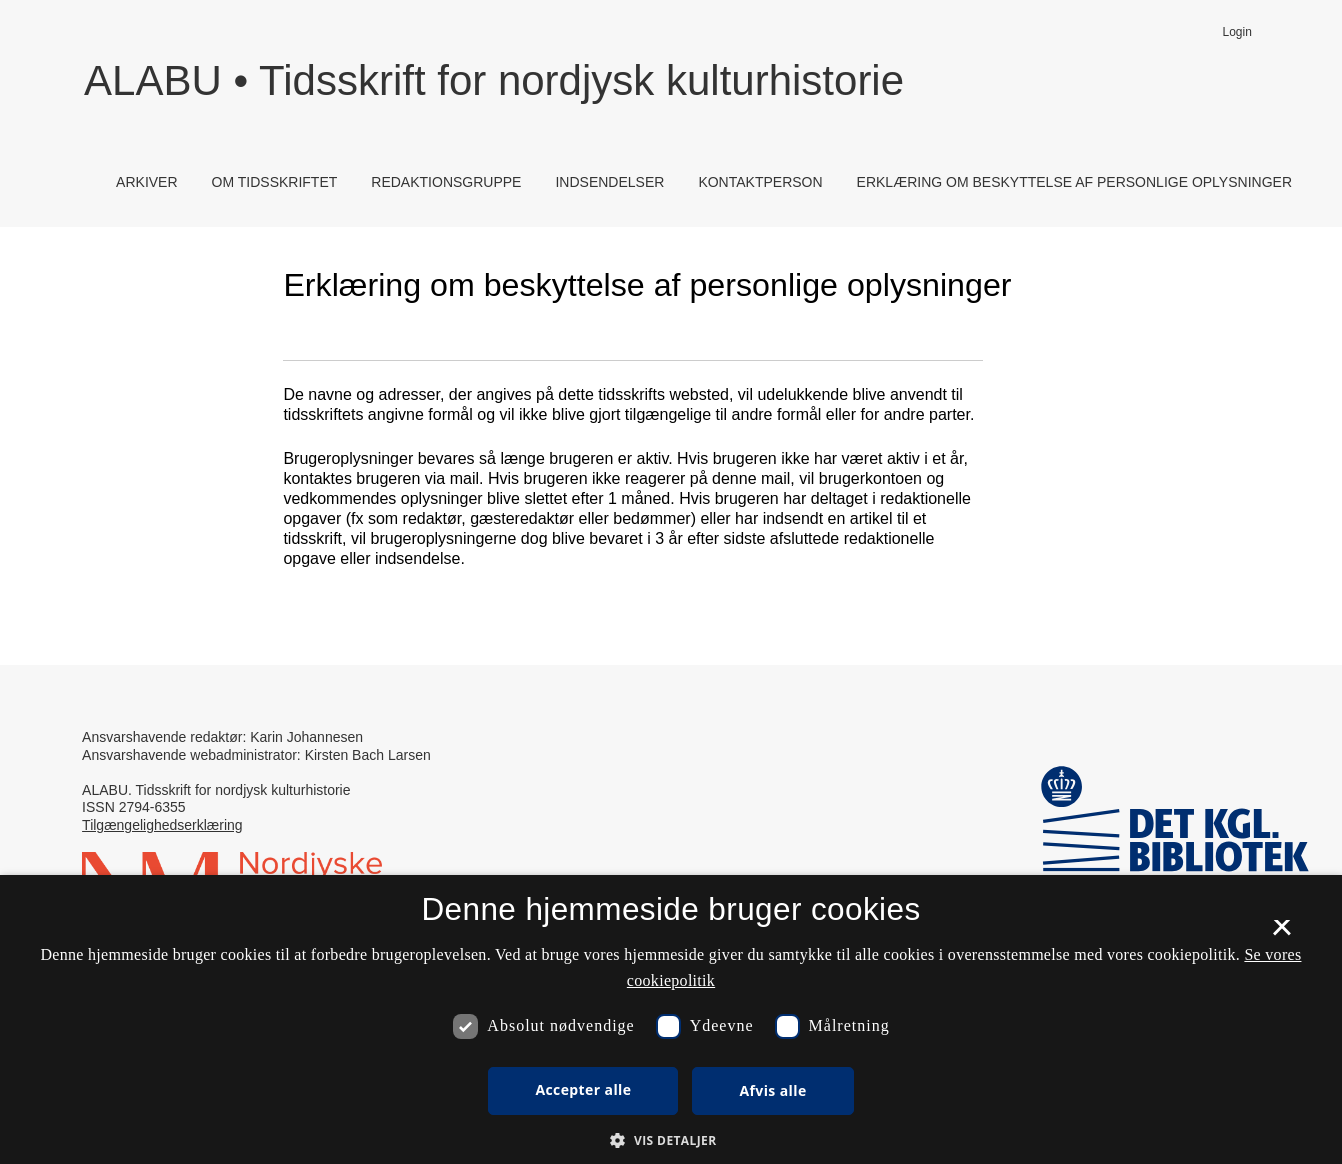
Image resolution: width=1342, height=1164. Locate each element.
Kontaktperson (760, 182)
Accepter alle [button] (583, 1089)
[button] (670, 1140)
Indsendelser (609, 182)
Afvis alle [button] (772, 1090)
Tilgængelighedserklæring (162, 825)
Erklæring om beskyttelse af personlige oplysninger (1074, 182)
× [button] (1281, 934)
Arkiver (146, 182)
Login (1237, 32)
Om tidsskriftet (275, 182)
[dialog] (671, 1019)
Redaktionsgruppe (446, 182)
